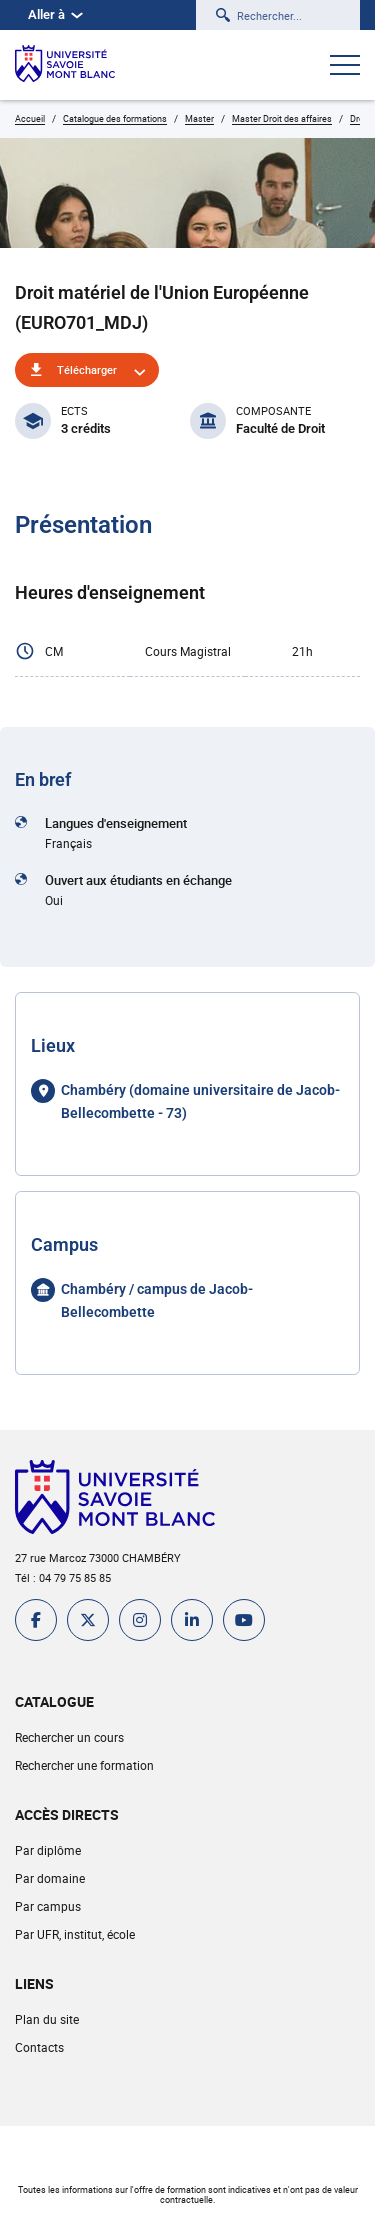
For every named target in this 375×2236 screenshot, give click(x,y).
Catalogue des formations (115, 118)
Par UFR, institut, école (75, 1934)
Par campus (48, 1906)
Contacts (39, 2047)
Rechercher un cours (69, 1737)
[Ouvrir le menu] (345, 67)
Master (199, 118)
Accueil (30, 118)
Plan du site (47, 2019)
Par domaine (50, 1878)
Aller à (55, 14)
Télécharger (87, 369)
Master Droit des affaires (282, 118)
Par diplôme (48, 1850)
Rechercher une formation (84, 1765)
